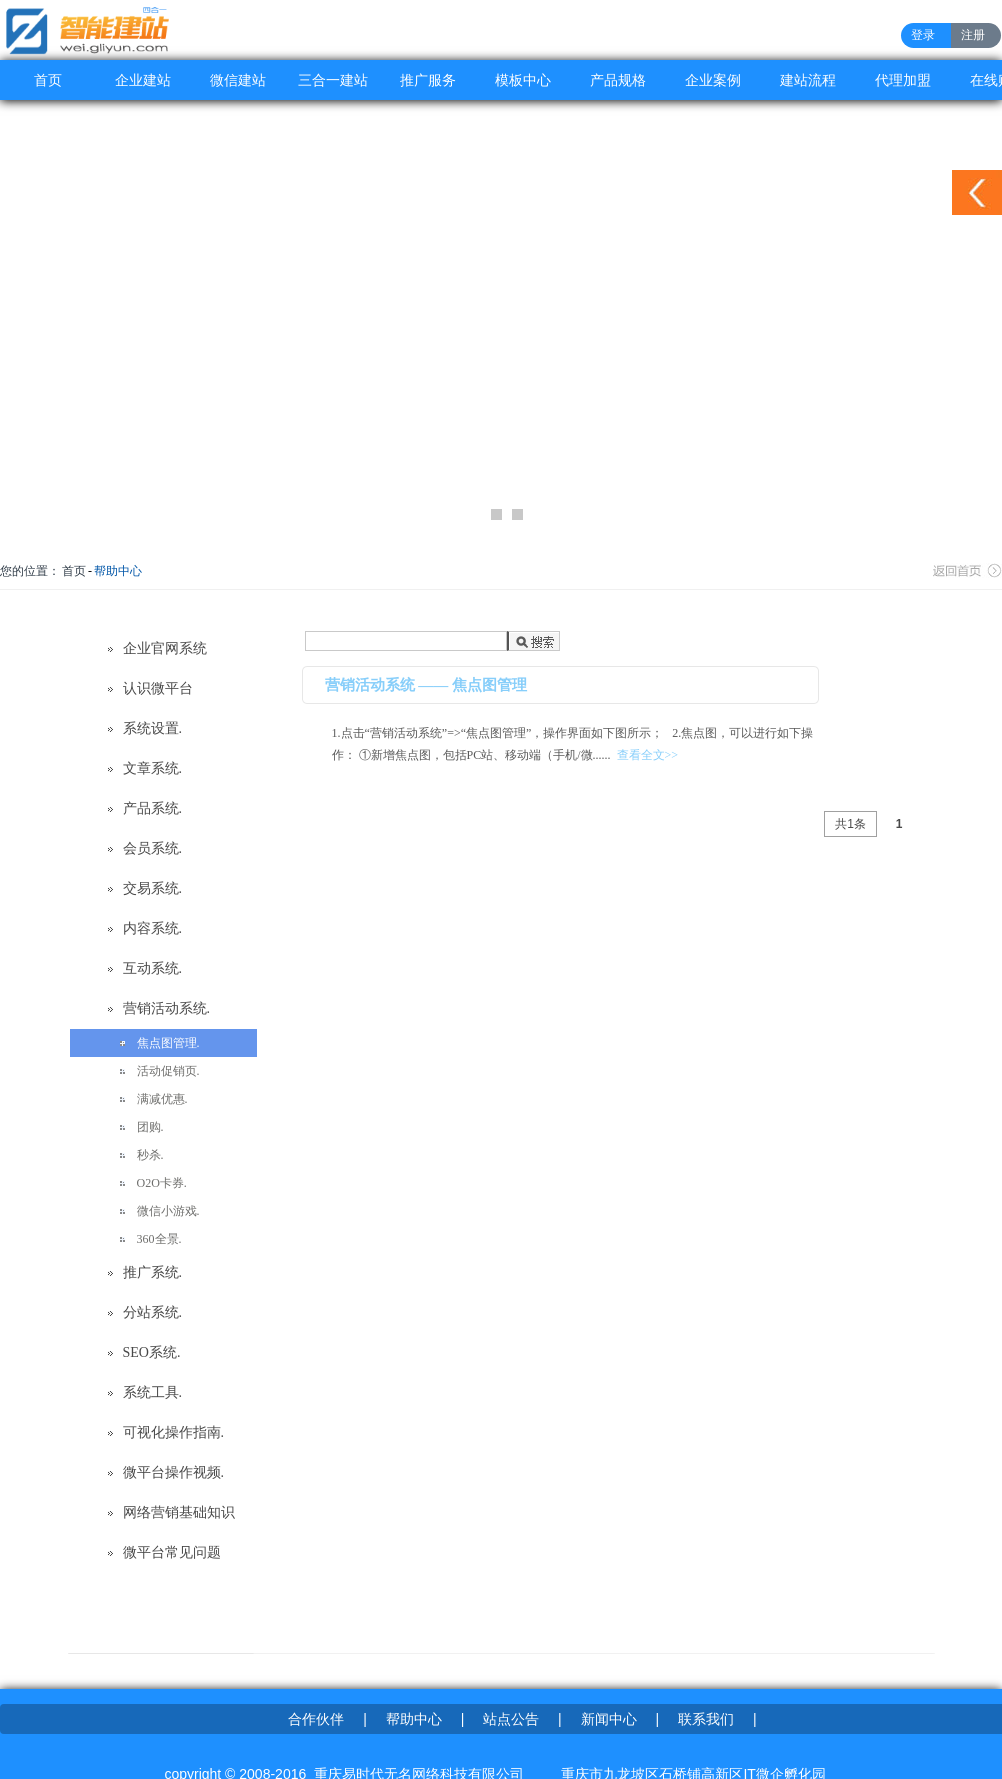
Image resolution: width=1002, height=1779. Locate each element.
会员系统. (153, 848)
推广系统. (153, 1272)
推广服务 (428, 80)
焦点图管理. (168, 1043)
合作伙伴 (316, 1719)
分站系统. (153, 1312)
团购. (150, 1127)
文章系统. (153, 768)
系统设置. (153, 728)
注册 (973, 35)
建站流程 (808, 80)
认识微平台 (158, 688)
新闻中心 (609, 1719)
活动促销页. (168, 1071)
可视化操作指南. (174, 1432)
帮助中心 (118, 571)
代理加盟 (903, 80)
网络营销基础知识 (179, 1512)
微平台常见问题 (172, 1552)
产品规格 (618, 80)
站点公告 (511, 1719)
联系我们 (706, 1719)
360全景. (159, 1239)
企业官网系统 (165, 648)
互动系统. (153, 968)
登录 (923, 35)
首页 (48, 80)
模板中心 (523, 80)
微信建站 (238, 80)
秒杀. (150, 1155)
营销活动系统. (167, 1008)
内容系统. (153, 928)
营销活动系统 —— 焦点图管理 (426, 685)
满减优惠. (162, 1099)
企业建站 (143, 80)
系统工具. (153, 1392)
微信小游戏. (168, 1211)
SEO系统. (152, 1352)
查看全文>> (648, 755)
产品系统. (153, 808)
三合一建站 (333, 80)
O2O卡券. (162, 1183)
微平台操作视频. (174, 1472)
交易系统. (153, 888)
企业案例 (713, 80)
